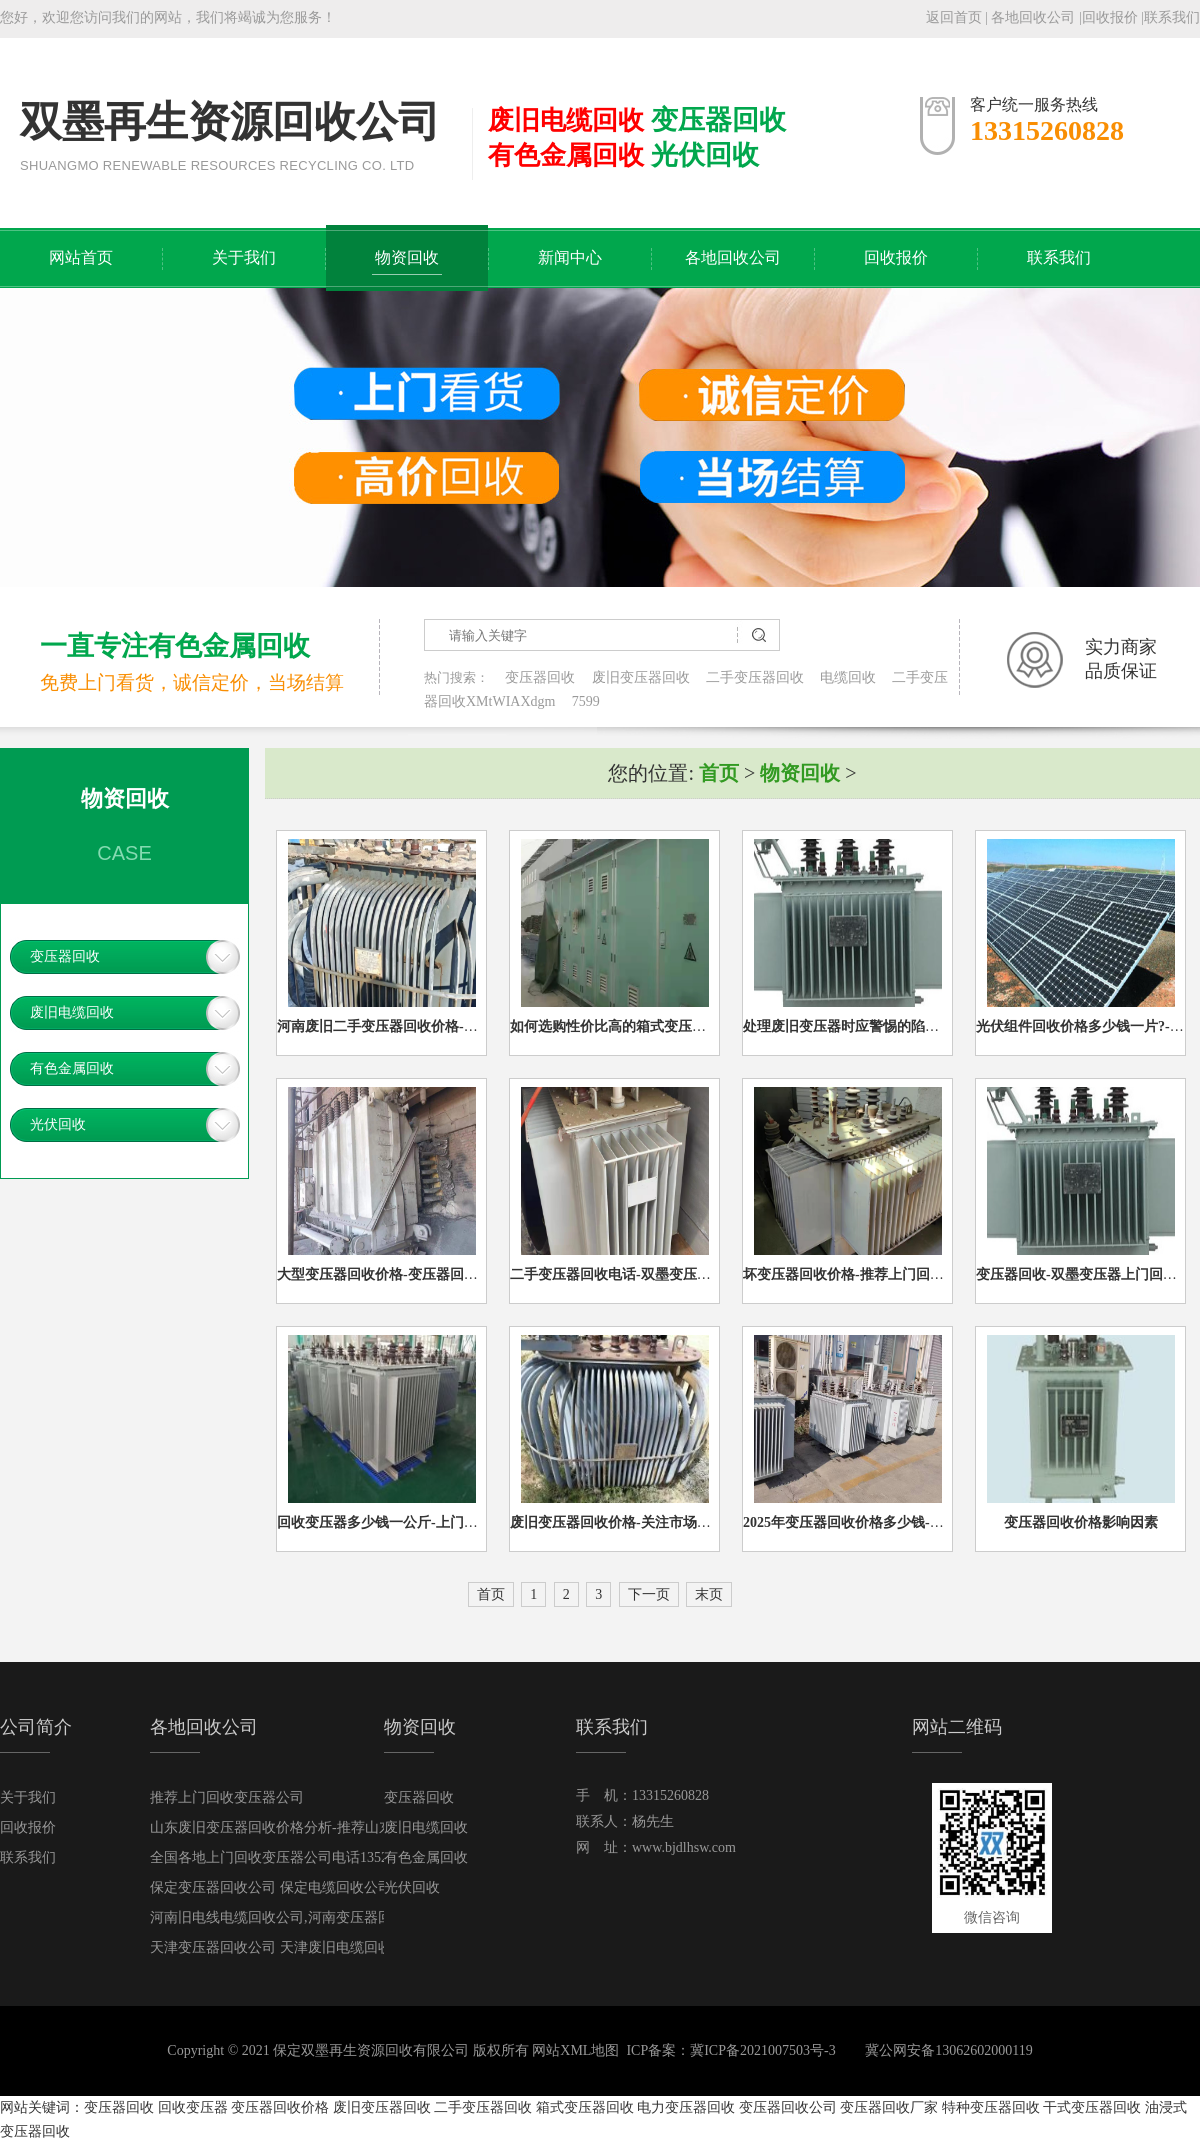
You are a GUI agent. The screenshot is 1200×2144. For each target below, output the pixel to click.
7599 (586, 701)
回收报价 (1110, 17)
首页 (719, 773)
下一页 (649, 1594)
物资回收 (407, 257)
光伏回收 (58, 1124)
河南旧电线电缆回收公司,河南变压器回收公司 (292, 1917)
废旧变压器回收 (641, 677)
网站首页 (81, 257)
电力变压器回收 (686, 2107)
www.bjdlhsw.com (684, 1847)
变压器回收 (540, 677)
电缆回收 (848, 677)
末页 (709, 1594)
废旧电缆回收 (72, 1012)
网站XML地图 (575, 2050)
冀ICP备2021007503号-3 (762, 2050)
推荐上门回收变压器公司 (227, 1797)
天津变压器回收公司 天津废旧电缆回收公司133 (295, 1947)
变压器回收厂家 (889, 2107)
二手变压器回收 (755, 677)
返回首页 (954, 17)
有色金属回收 (72, 1068)
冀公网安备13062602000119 (948, 2050)
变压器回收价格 (280, 2107)
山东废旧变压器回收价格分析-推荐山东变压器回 (299, 1827)
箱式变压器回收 (585, 2107)
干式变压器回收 (1092, 2107)
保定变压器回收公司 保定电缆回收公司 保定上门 (300, 1887)
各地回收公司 (1033, 17)
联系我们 (1172, 17)
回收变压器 (193, 2107)
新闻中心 (570, 257)
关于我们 (244, 257)
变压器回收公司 (788, 2107)
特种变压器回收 (991, 2107)
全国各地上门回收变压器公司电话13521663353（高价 (314, 1857)
